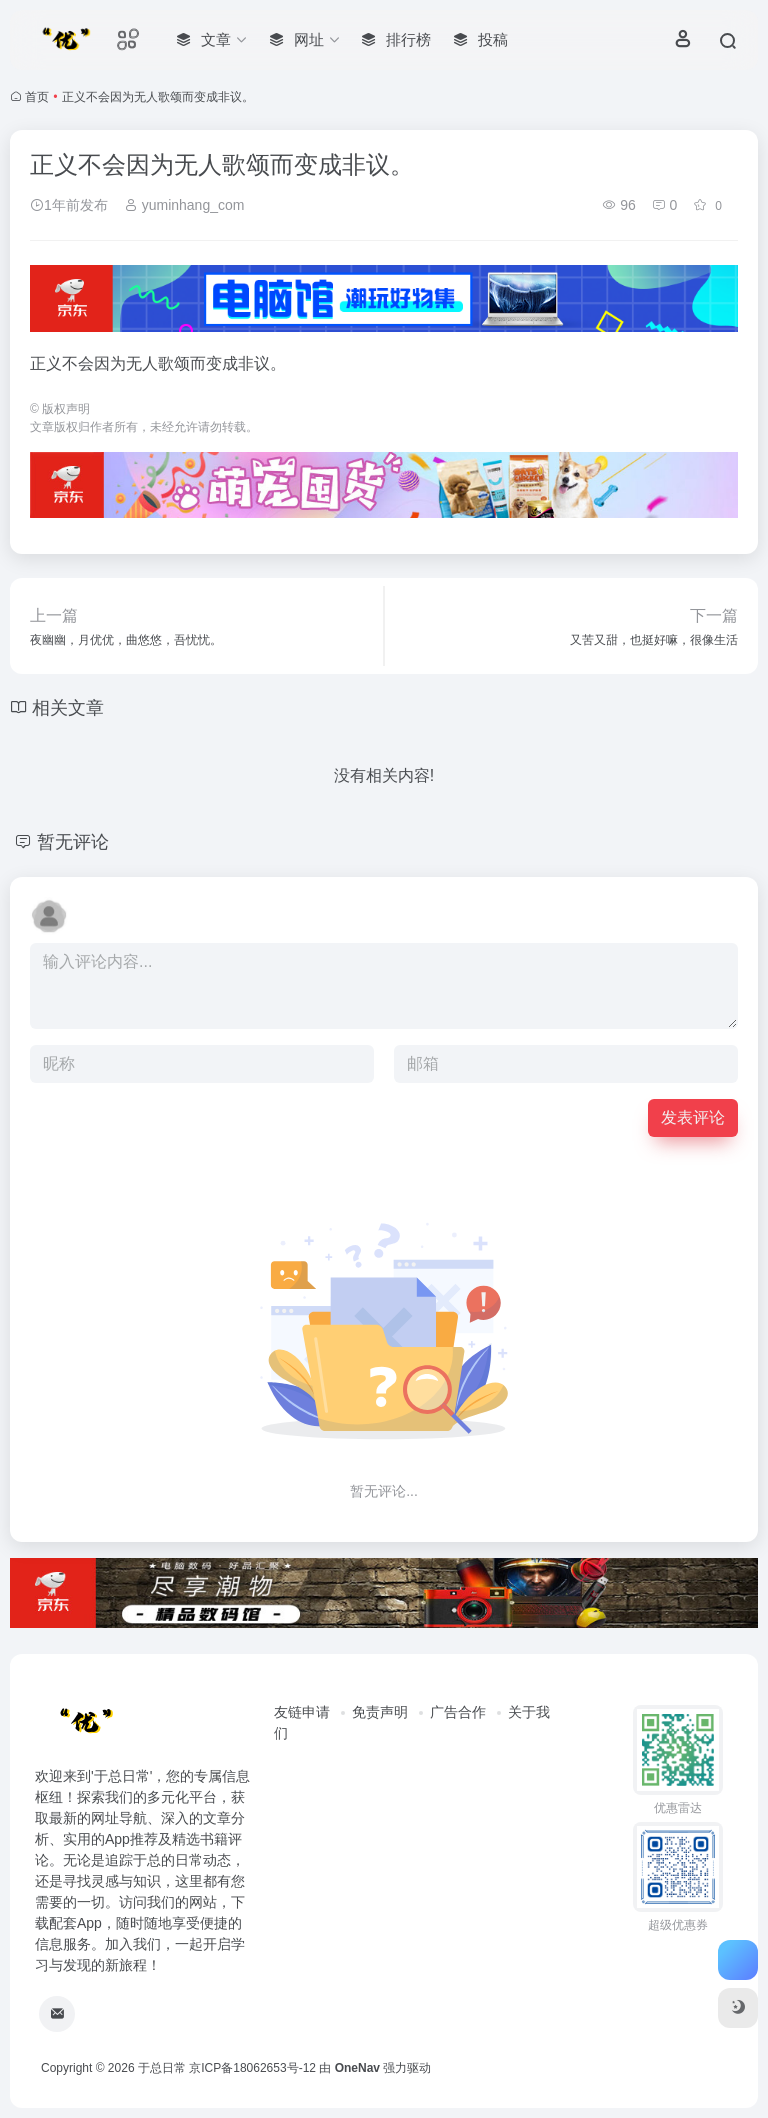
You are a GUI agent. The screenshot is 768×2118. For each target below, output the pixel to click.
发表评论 (693, 1117)
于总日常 (162, 2068)
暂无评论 (73, 842)
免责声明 (380, 1712)
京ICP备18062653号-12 (252, 2068)
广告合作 (458, 1712)
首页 (37, 97)
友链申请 (302, 1712)
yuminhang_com (184, 205)
